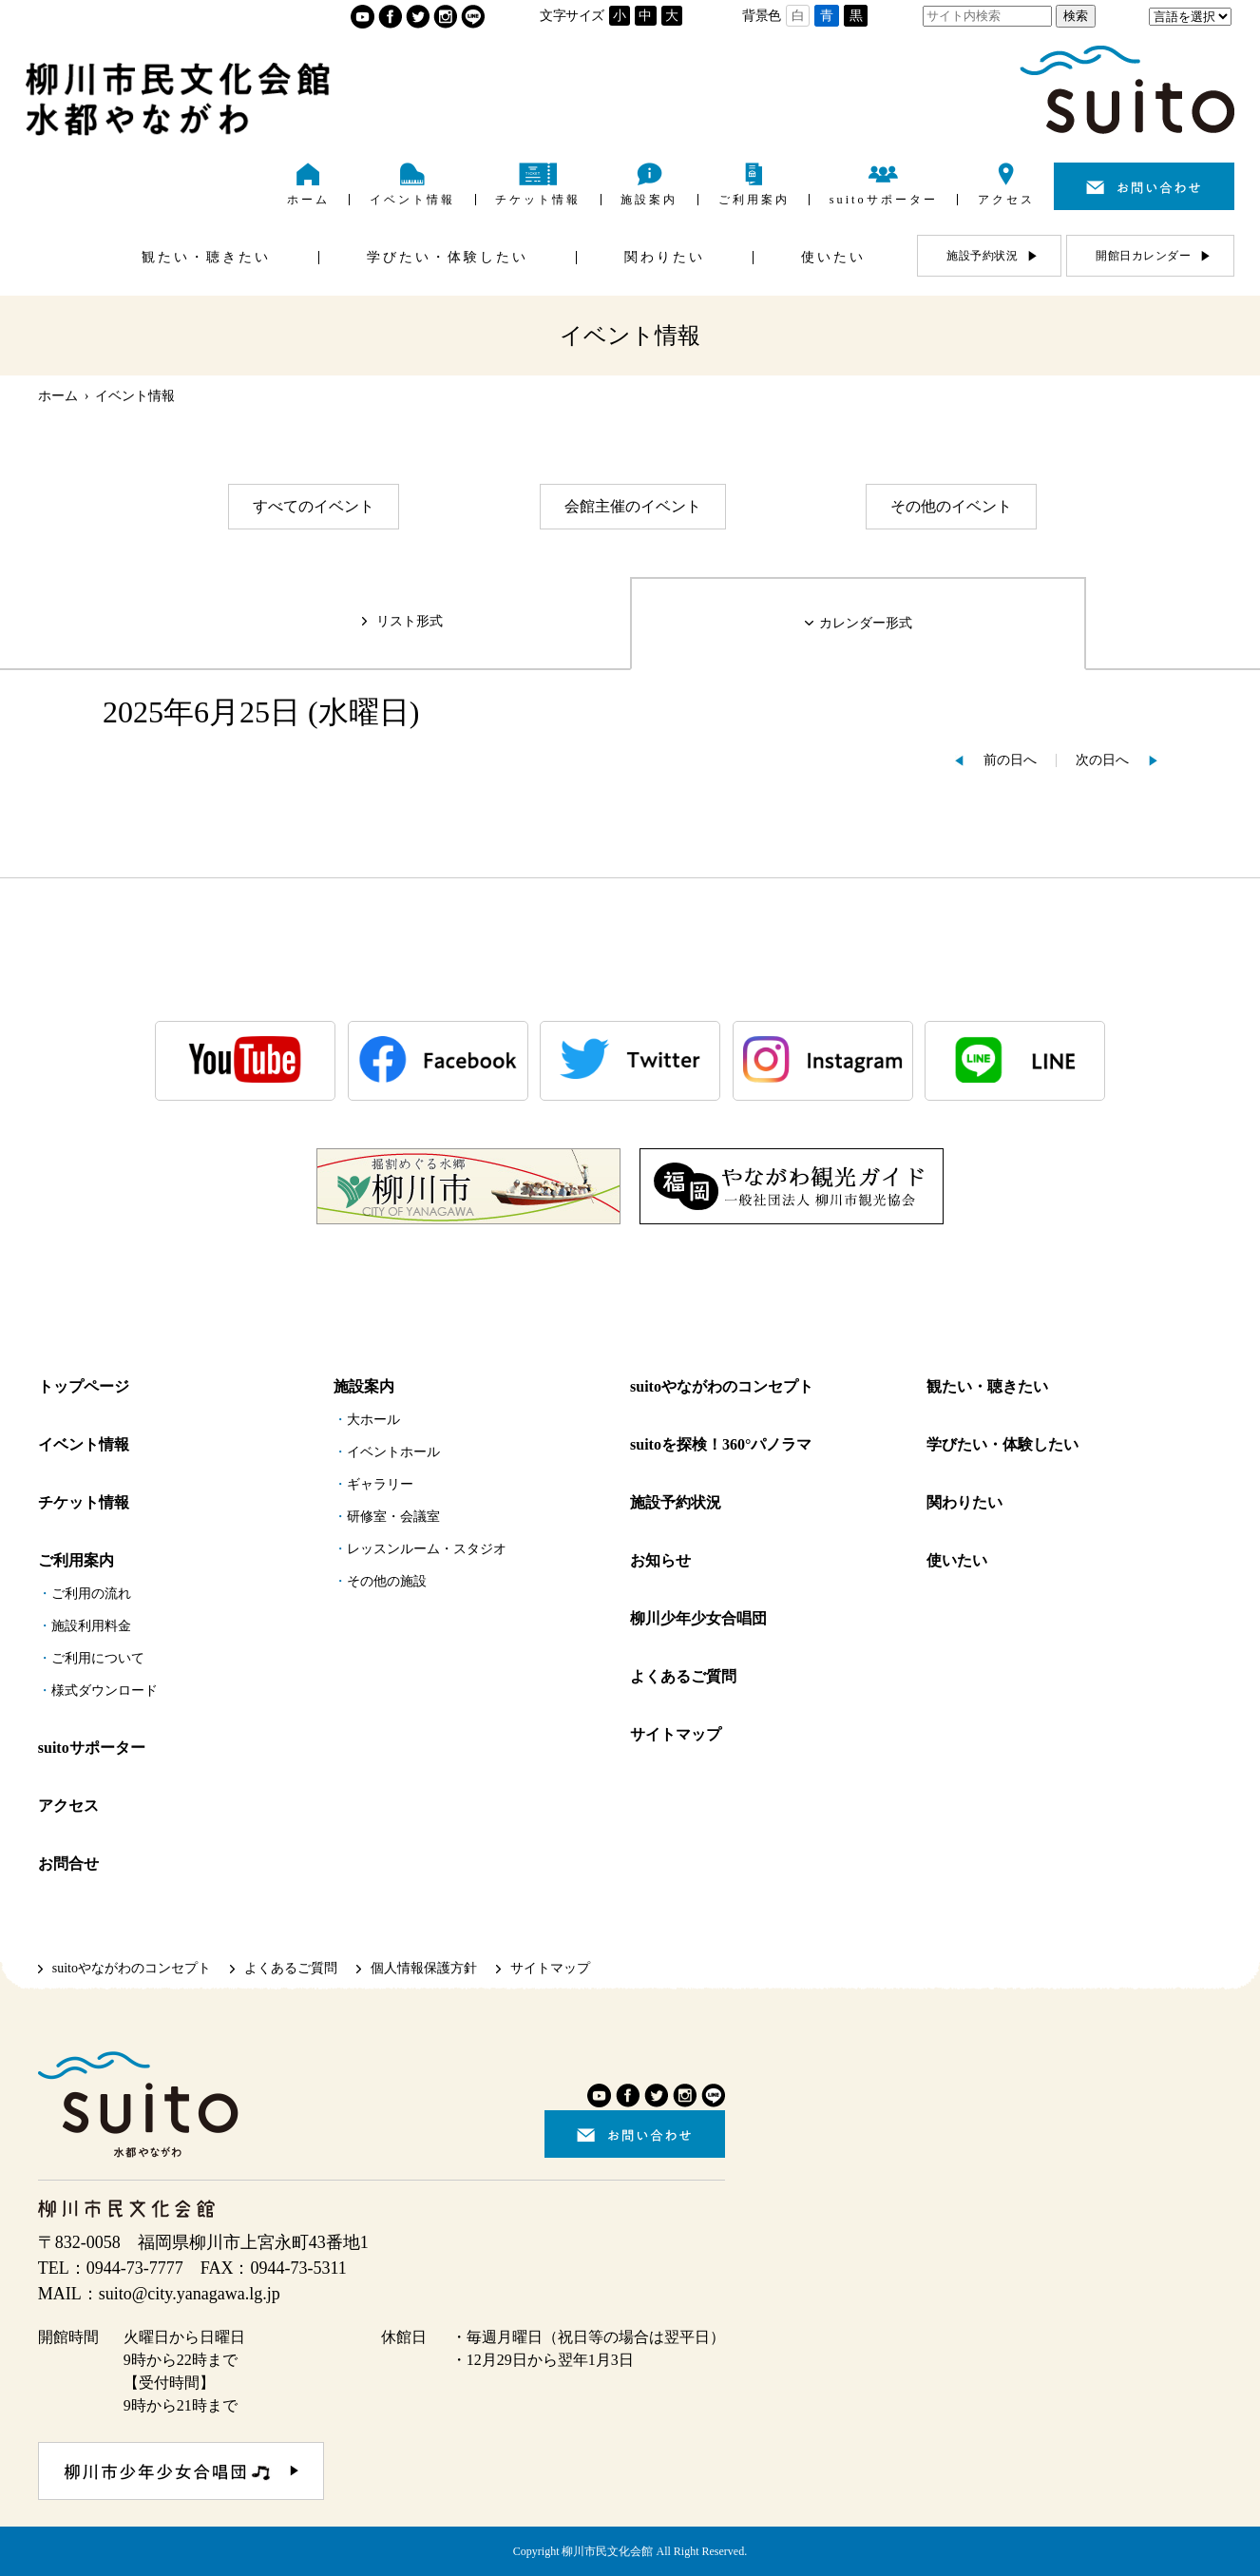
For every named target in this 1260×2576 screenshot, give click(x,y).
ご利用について (97, 1658)
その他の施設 (387, 1581)
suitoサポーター (91, 1748)
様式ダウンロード (104, 1690)
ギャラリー (380, 1484)
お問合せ (68, 1863)
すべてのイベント (313, 506)
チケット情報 (83, 1502)
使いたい (956, 1560)
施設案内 (364, 1386)
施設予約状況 (675, 1502)
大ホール (373, 1420)
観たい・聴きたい (987, 1386)
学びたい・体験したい (1002, 1444)
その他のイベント (951, 506)
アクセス (68, 1805)
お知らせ (660, 1560)
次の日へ (1102, 760)
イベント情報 (83, 1444)
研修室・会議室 (393, 1516)
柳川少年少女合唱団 (698, 1618)
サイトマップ (675, 1734)
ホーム (58, 396)
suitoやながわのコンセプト (721, 1386)
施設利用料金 (91, 1626)
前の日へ (1010, 760)
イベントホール (393, 1452)
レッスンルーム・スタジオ (426, 1549)
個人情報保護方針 (424, 1968)
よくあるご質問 (683, 1676)
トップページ (83, 1386)
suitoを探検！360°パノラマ (720, 1444)
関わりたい (964, 1502)
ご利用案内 (76, 1560)
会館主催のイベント (632, 506)
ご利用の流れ (91, 1593)
